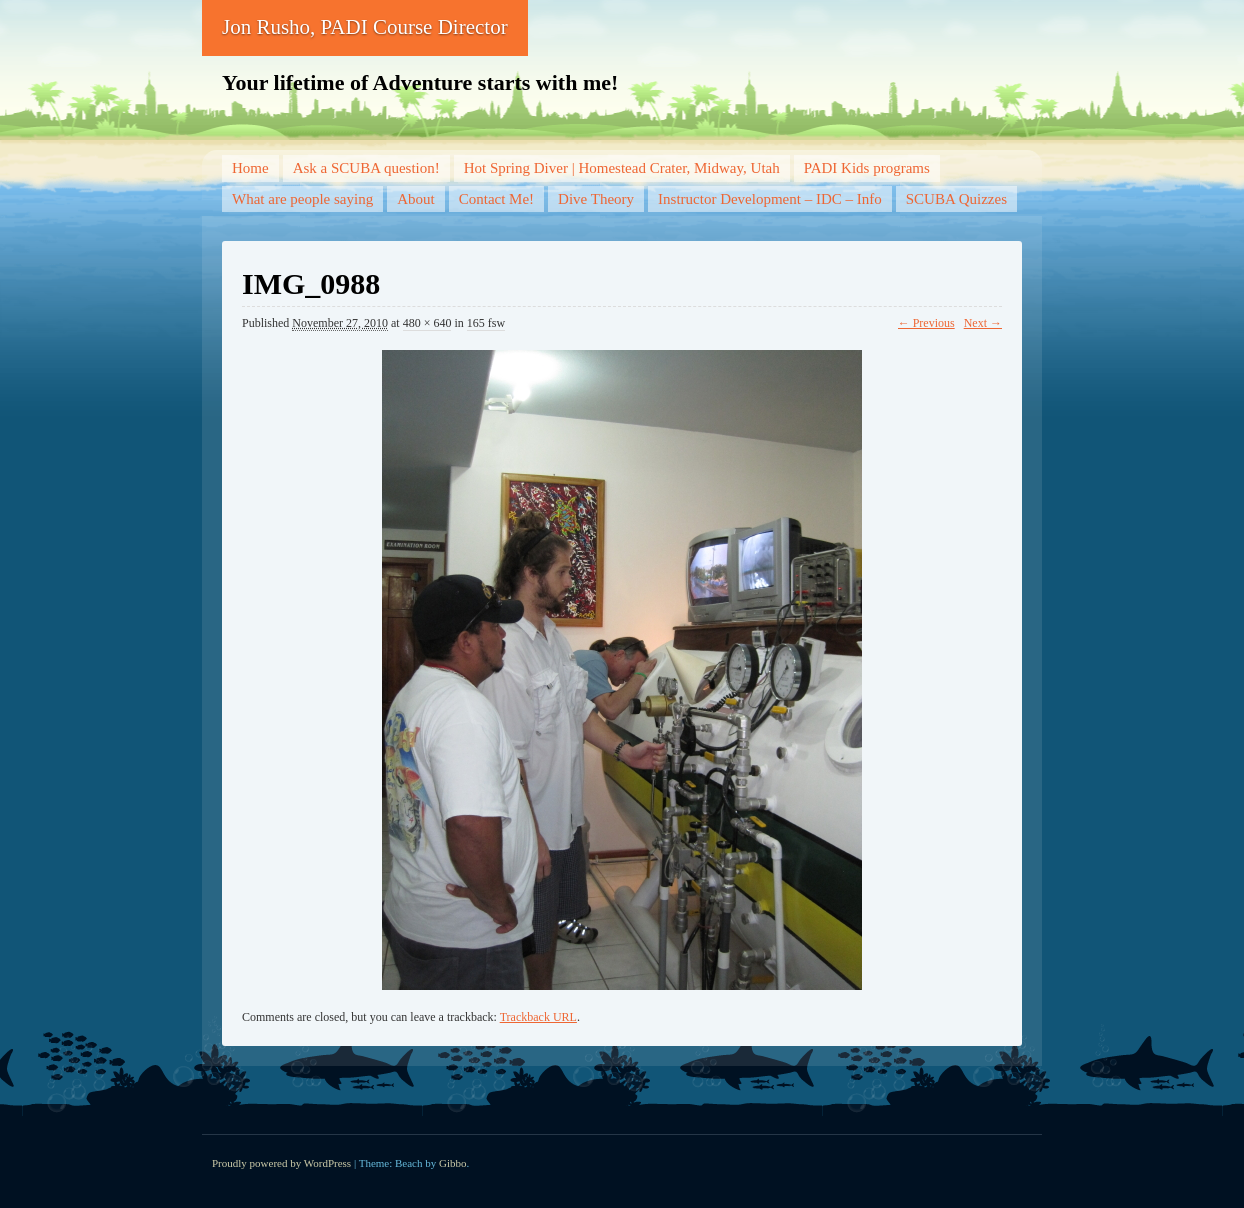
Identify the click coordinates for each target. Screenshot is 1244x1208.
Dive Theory (596, 199)
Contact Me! (496, 199)
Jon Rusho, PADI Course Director (365, 27)
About (416, 199)
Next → (983, 323)
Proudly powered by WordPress (281, 1163)
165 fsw (486, 323)
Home (250, 168)
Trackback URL (538, 1017)
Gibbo (453, 1163)
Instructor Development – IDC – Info (770, 199)
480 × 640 (427, 323)
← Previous (926, 323)
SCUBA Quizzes (956, 199)
